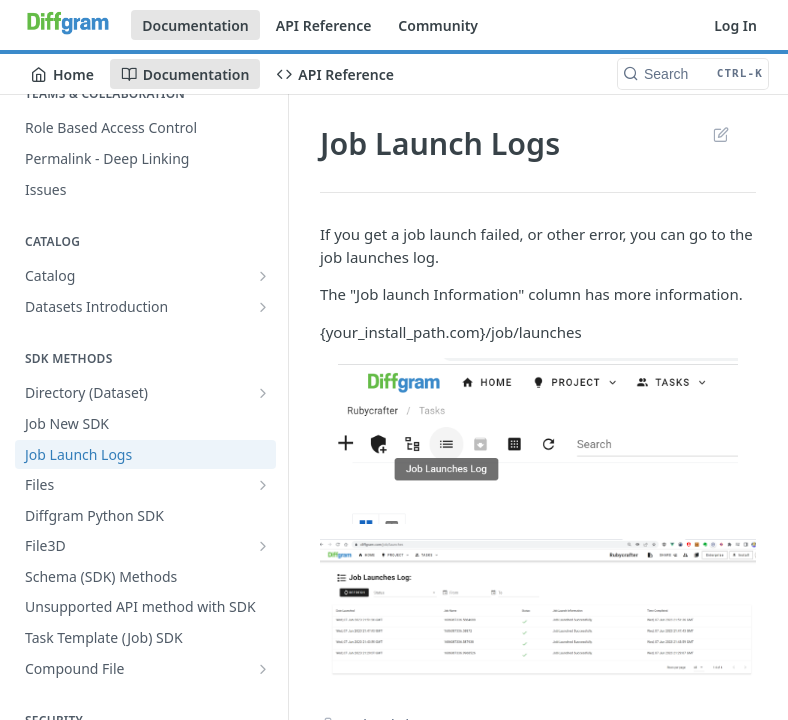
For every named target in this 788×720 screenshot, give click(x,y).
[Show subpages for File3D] (263, 546)
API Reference (324, 25)
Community (438, 25)
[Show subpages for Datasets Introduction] (263, 307)
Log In (735, 25)
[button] (538, 441)
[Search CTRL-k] (693, 74)
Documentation (195, 25)
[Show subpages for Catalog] (263, 276)
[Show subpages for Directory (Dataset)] (263, 393)
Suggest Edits (720, 134)
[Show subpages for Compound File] (263, 669)
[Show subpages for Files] (263, 485)
